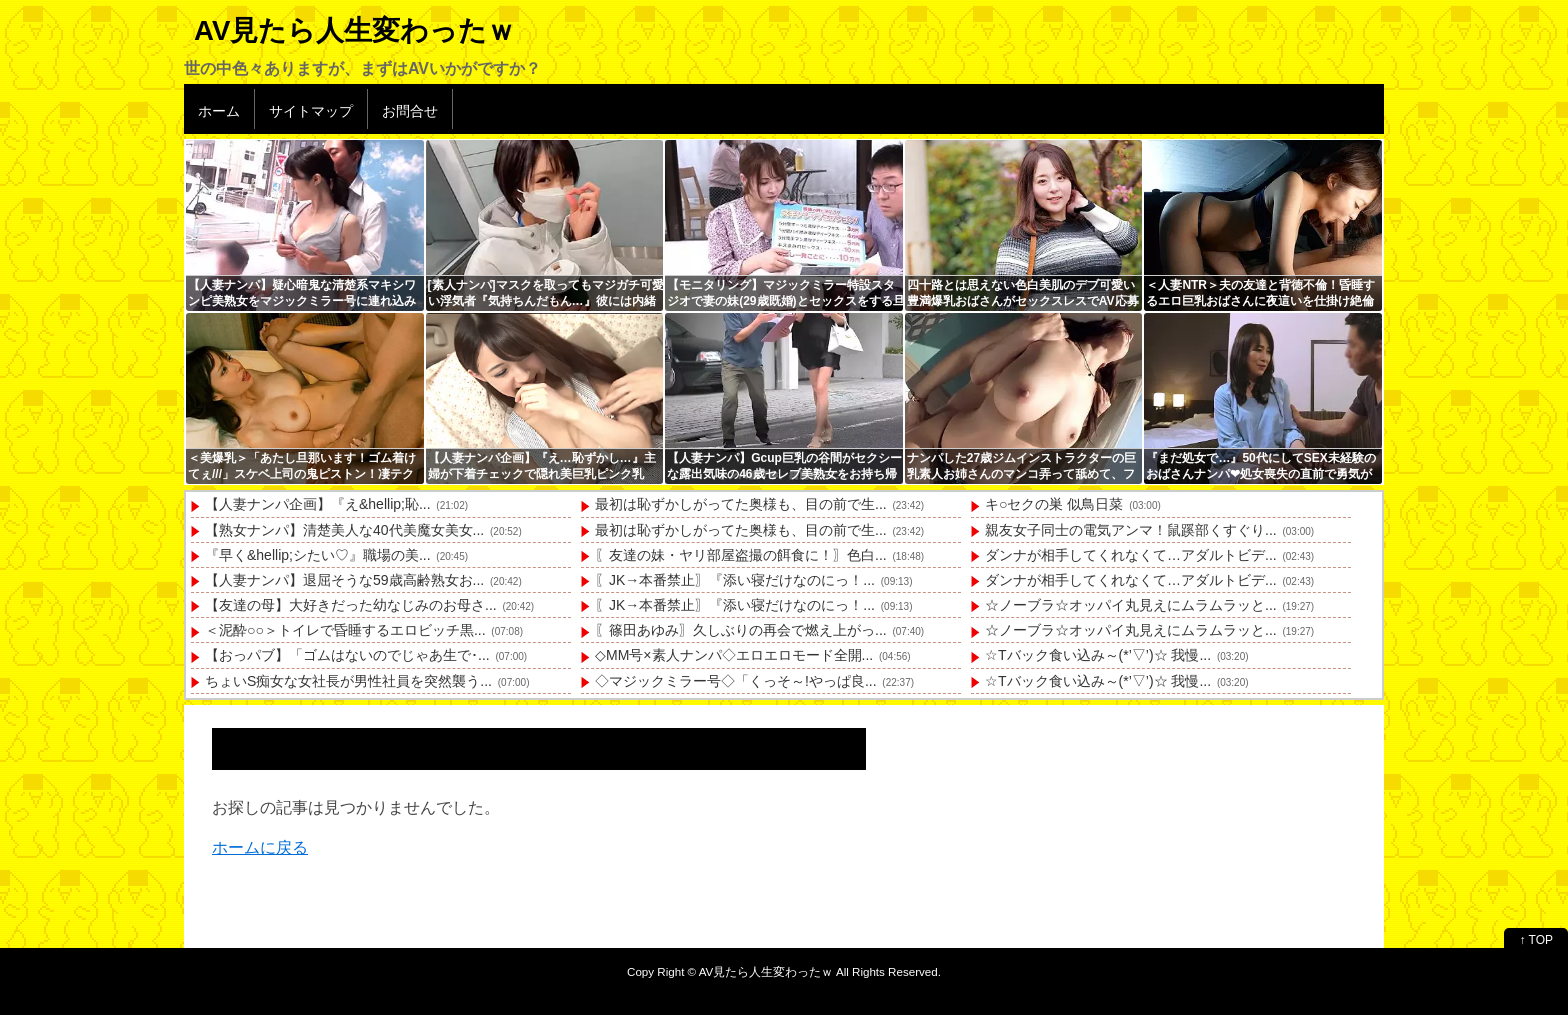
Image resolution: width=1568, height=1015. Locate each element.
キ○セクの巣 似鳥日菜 (1054, 504)
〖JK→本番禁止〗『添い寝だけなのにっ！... (735, 580)
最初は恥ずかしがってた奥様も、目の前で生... (741, 504)
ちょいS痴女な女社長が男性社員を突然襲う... (348, 681)
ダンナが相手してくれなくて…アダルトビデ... (1131, 555)
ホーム (219, 111)
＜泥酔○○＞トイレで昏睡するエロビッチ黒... (345, 630)
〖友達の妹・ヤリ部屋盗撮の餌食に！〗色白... (741, 555)
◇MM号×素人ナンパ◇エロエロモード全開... (734, 655)
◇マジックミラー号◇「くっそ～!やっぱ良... (736, 681)
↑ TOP (1536, 940)
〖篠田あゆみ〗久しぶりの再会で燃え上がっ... (741, 630)
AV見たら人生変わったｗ (354, 30)
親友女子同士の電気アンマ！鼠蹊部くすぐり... (1131, 530)
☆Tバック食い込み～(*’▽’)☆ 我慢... (1098, 655)
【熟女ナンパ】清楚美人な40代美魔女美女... (344, 530)
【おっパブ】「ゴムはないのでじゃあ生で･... (347, 655)
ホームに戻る (260, 847)
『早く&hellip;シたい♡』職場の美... (318, 555)
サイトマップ (311, 111)
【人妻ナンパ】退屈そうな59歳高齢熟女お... (344, 580)
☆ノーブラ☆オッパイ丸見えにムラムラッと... (1131, 605)
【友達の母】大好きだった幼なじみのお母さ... (351, 605)
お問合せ (410, 111)
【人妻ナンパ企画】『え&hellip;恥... (318, 504)
